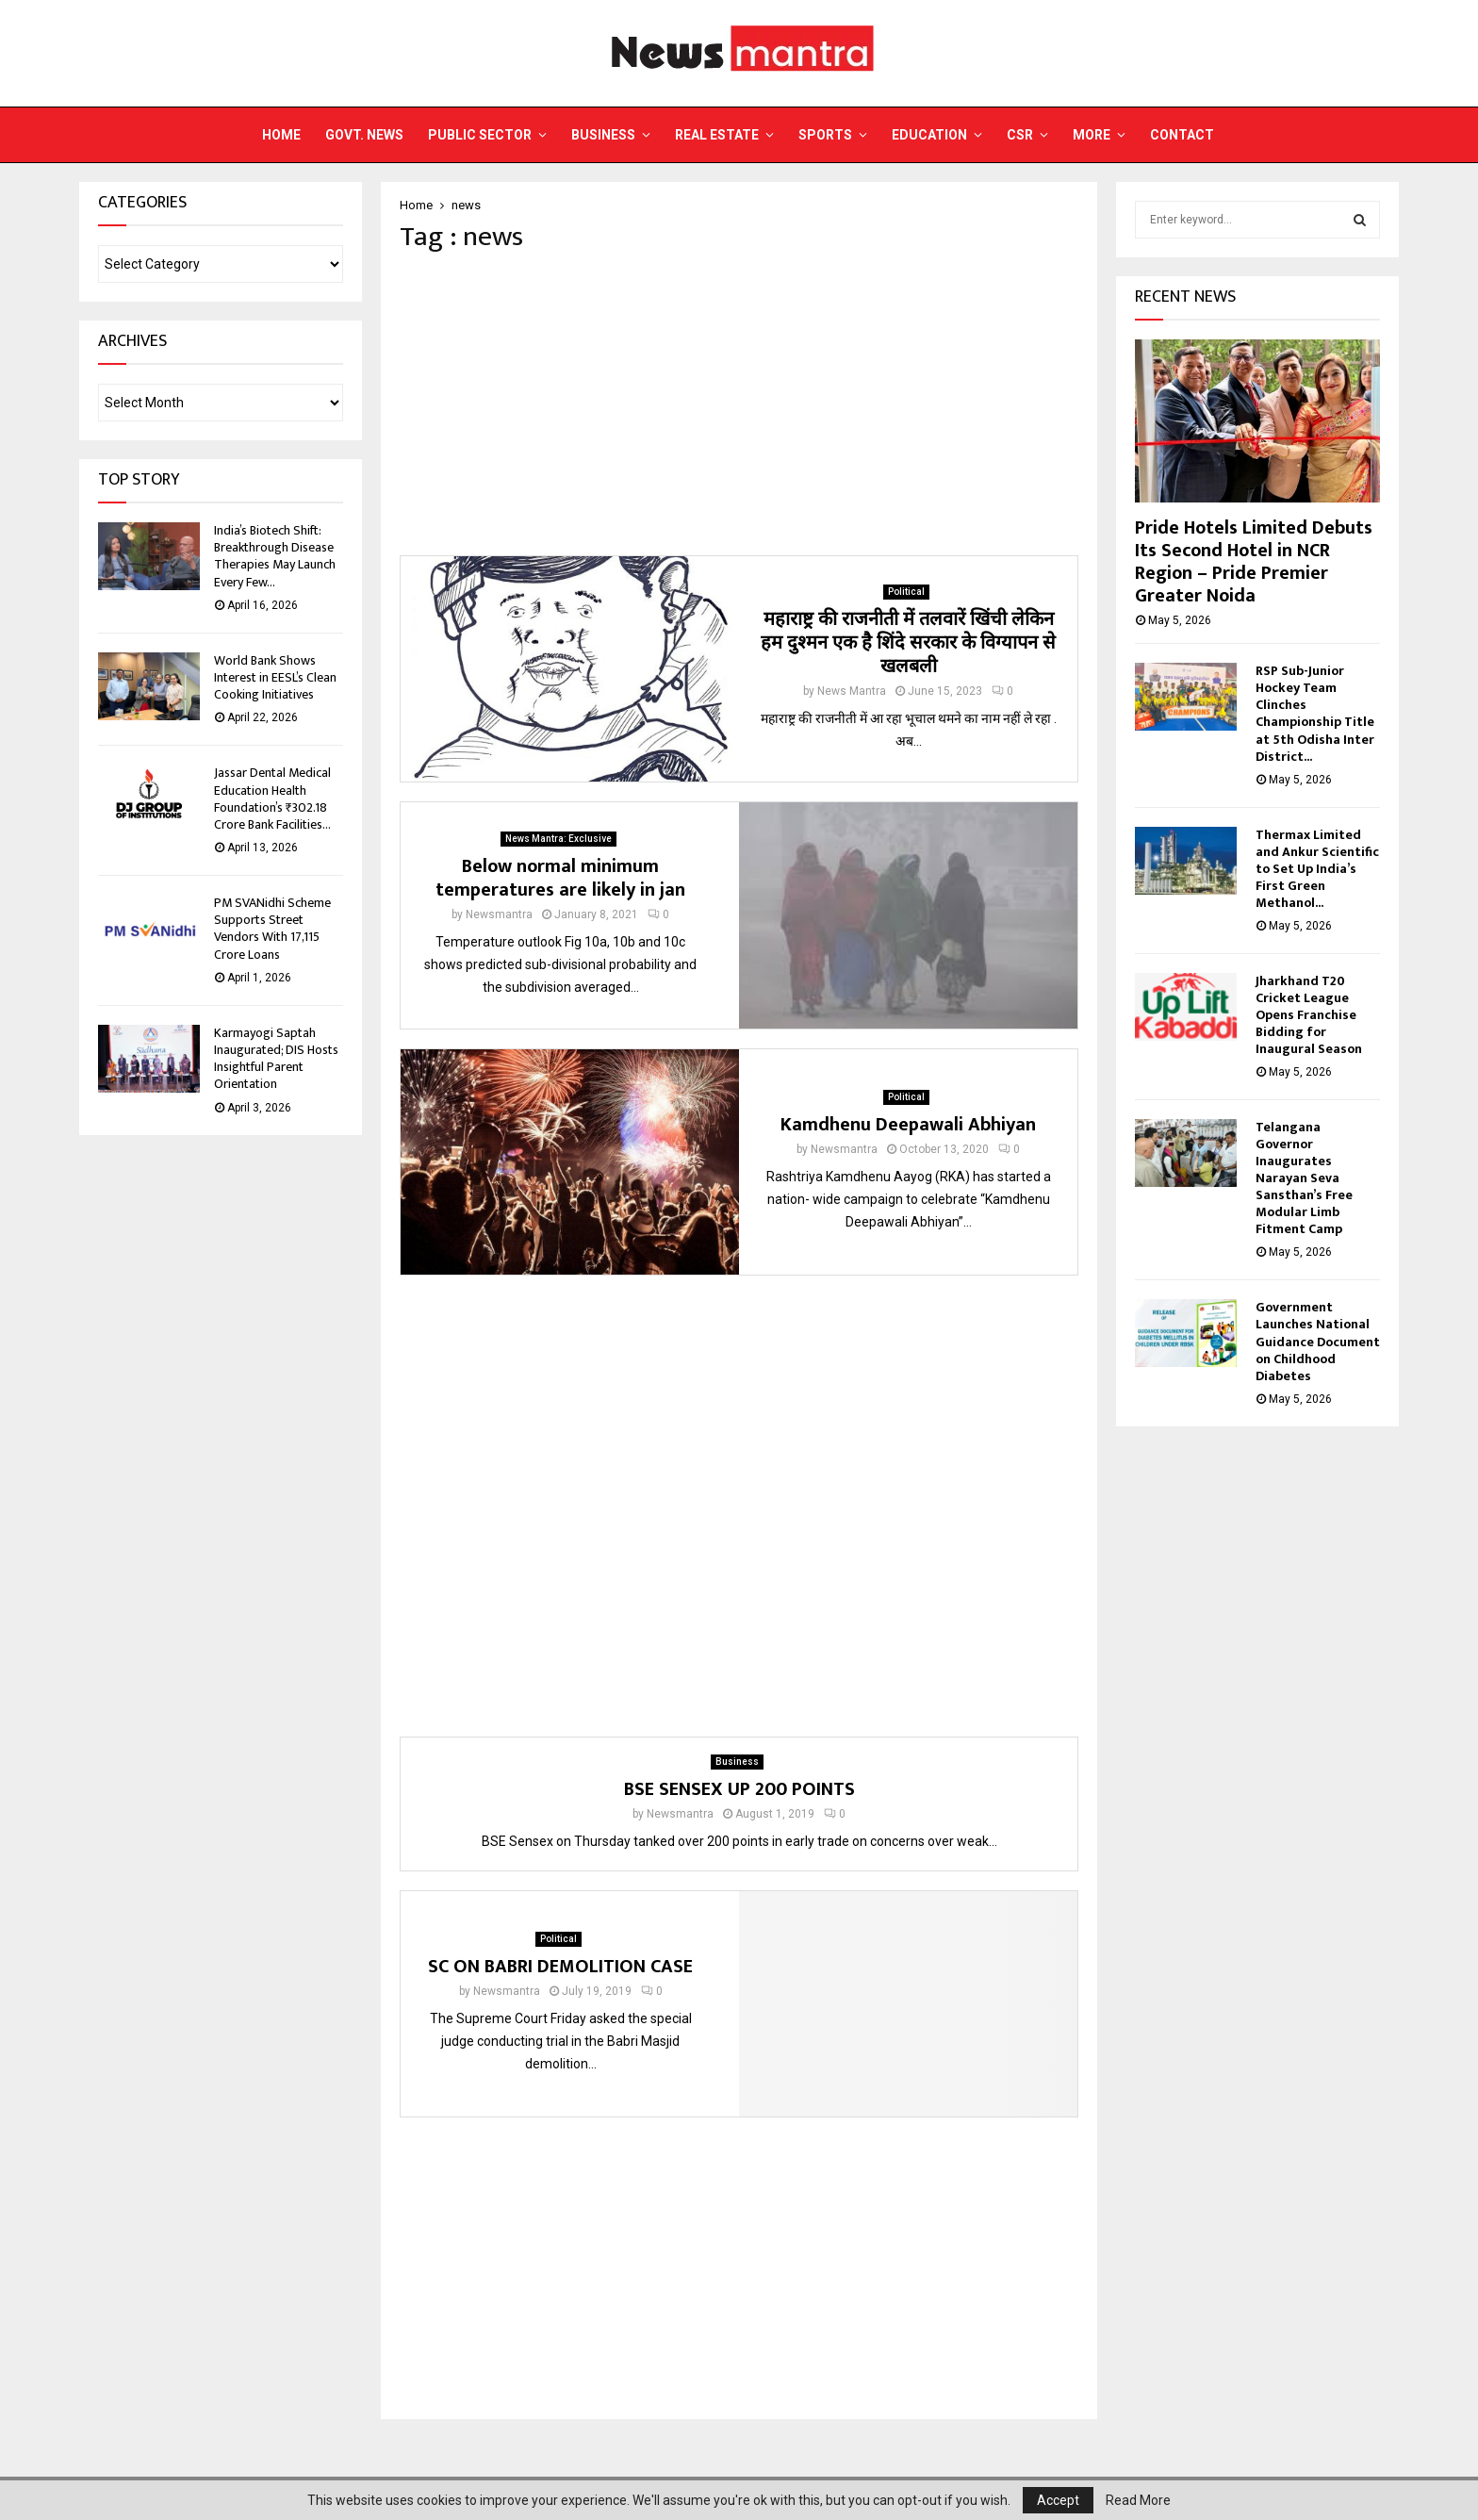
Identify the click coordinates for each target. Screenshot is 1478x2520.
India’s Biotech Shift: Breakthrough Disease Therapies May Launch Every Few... (275, 556)
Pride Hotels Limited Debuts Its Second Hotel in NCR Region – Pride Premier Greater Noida (1253, 562)
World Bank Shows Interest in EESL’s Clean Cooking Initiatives (275, 677)
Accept (1058, 2500)
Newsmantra (499, 914)
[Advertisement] (739, 404)
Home (281, 134)
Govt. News (364, 134)
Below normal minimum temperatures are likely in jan (560, 878)
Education (929, 134)
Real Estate (717, 134)
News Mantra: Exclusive (558, 838)
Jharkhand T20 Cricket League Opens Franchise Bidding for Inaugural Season (1309, 1015)
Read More (1138, 2500)
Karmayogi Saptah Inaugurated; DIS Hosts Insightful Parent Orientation (276, 1058)
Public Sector (480, 134)
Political (906, 591)
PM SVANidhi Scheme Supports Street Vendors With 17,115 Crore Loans (272, 928)
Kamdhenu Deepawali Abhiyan (908, 1125)
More (1091, 134)
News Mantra (851, 691)
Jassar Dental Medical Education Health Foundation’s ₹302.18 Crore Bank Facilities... (272, 798)
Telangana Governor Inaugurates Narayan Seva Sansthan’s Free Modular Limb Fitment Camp (1304, 1178)
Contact (1182, 134)
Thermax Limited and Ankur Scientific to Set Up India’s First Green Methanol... (1317, 869)
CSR (1020, 134)
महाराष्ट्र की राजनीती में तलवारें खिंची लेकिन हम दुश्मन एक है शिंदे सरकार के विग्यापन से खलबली (908, 643)
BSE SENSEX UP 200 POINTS (739, 1789)
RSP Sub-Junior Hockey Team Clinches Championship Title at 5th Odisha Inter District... (1315, 713)
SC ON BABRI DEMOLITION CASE (560, 1967)
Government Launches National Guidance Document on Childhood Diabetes (1318, 1341)
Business (603, 134)
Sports (825, 134)
